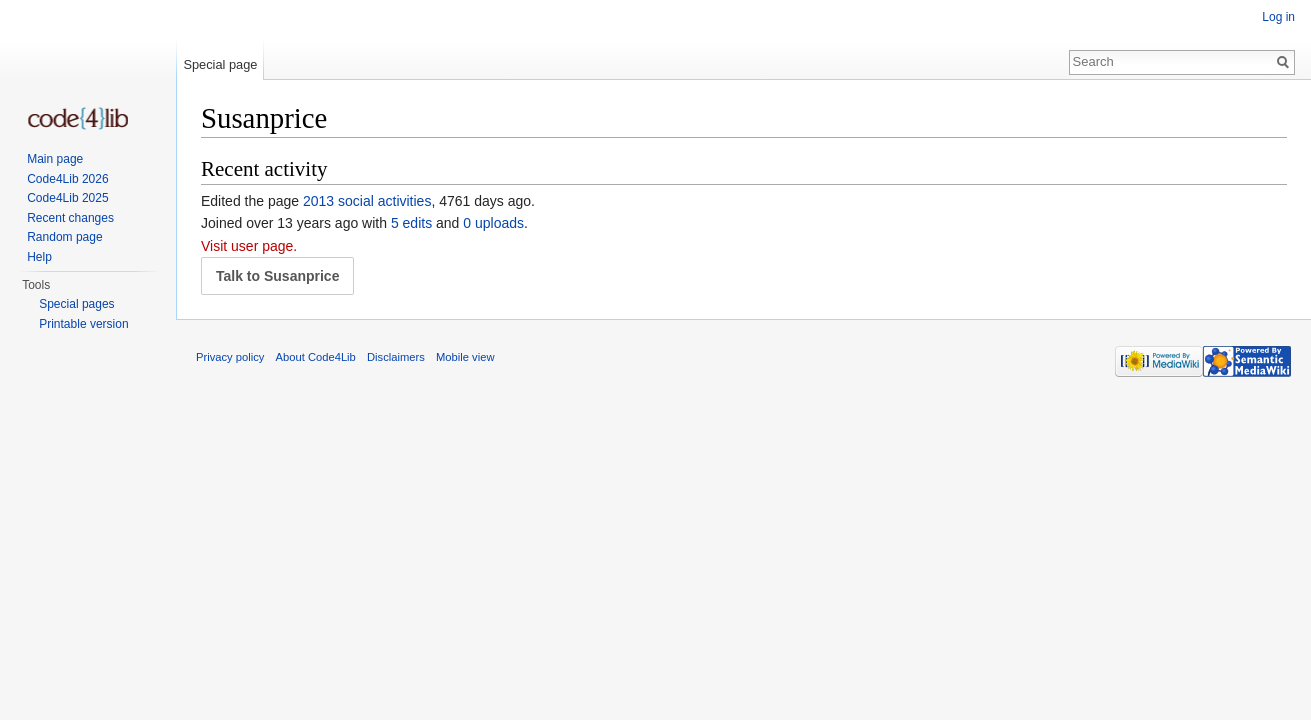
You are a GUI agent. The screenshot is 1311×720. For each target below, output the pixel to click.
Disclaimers (396, 357)
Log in (1278, 17)
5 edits (411, 223)
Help (39, 257)
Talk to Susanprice (277, 276)
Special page (220, 64)
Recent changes (70, 218)
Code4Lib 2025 (67, 198)
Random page (64, 237)
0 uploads (493, 223)
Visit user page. (249, 246)
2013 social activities (367, 201)
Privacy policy (230, 357)
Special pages (76, 304)
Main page (55, 159)
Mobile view (465, 357)
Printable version (83, 324)
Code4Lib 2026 (67, 179)
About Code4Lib (316, 357)
